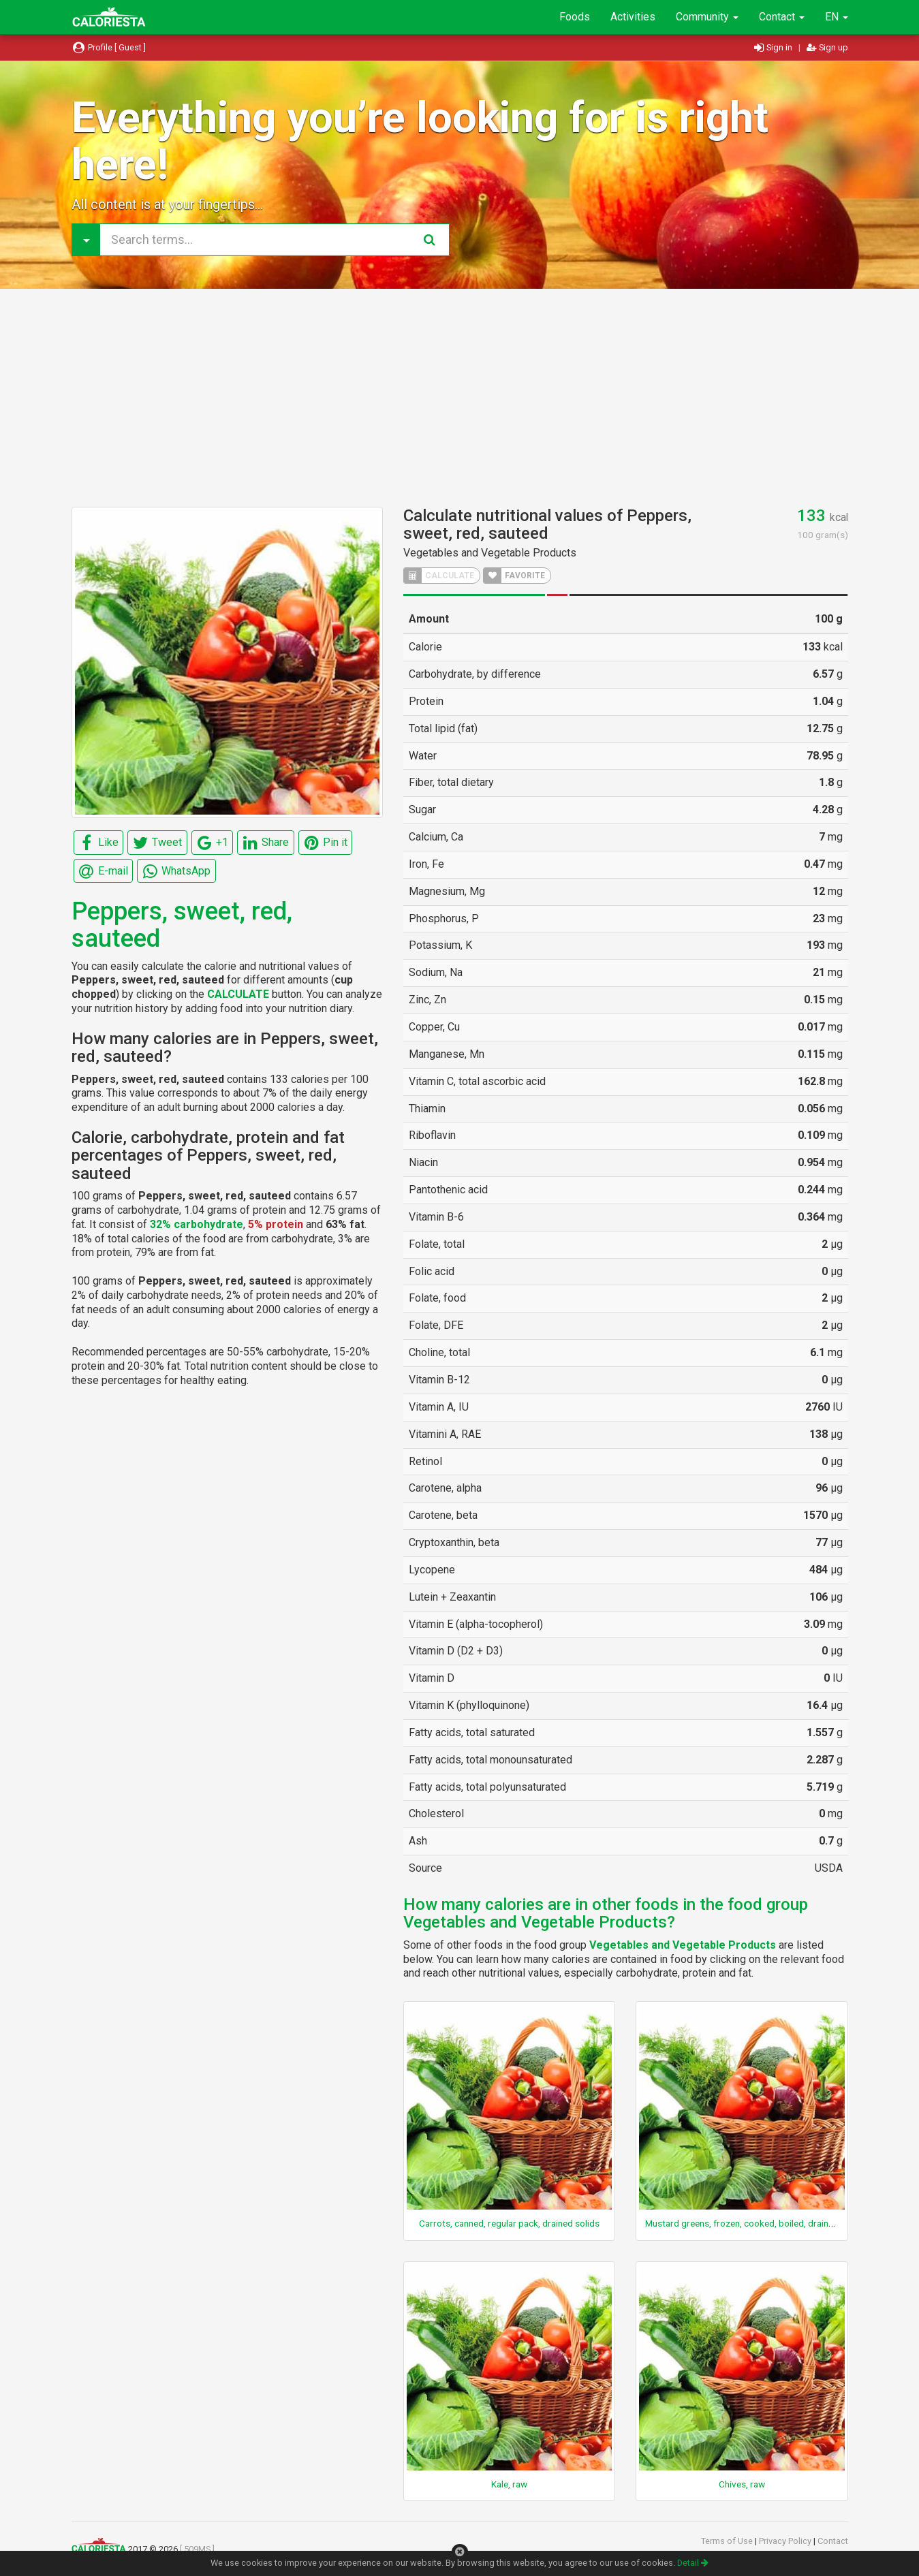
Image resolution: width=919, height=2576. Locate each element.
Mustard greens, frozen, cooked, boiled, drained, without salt (767, 2223)
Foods (574, 16)
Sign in (774, 47)
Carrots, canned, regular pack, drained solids (509, 2223)
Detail (692, 2563)
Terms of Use (728, 2541)
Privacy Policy (786, 2541)
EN (836, 16)
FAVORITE (514, 575)
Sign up (827, 47)
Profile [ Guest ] (109, 47)
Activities (632, 16)
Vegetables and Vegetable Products (489, 552)
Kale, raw (509, 2484)
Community (707, 16)
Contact (782, 16)
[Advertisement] (460, 397)
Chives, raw (742, 2484)
